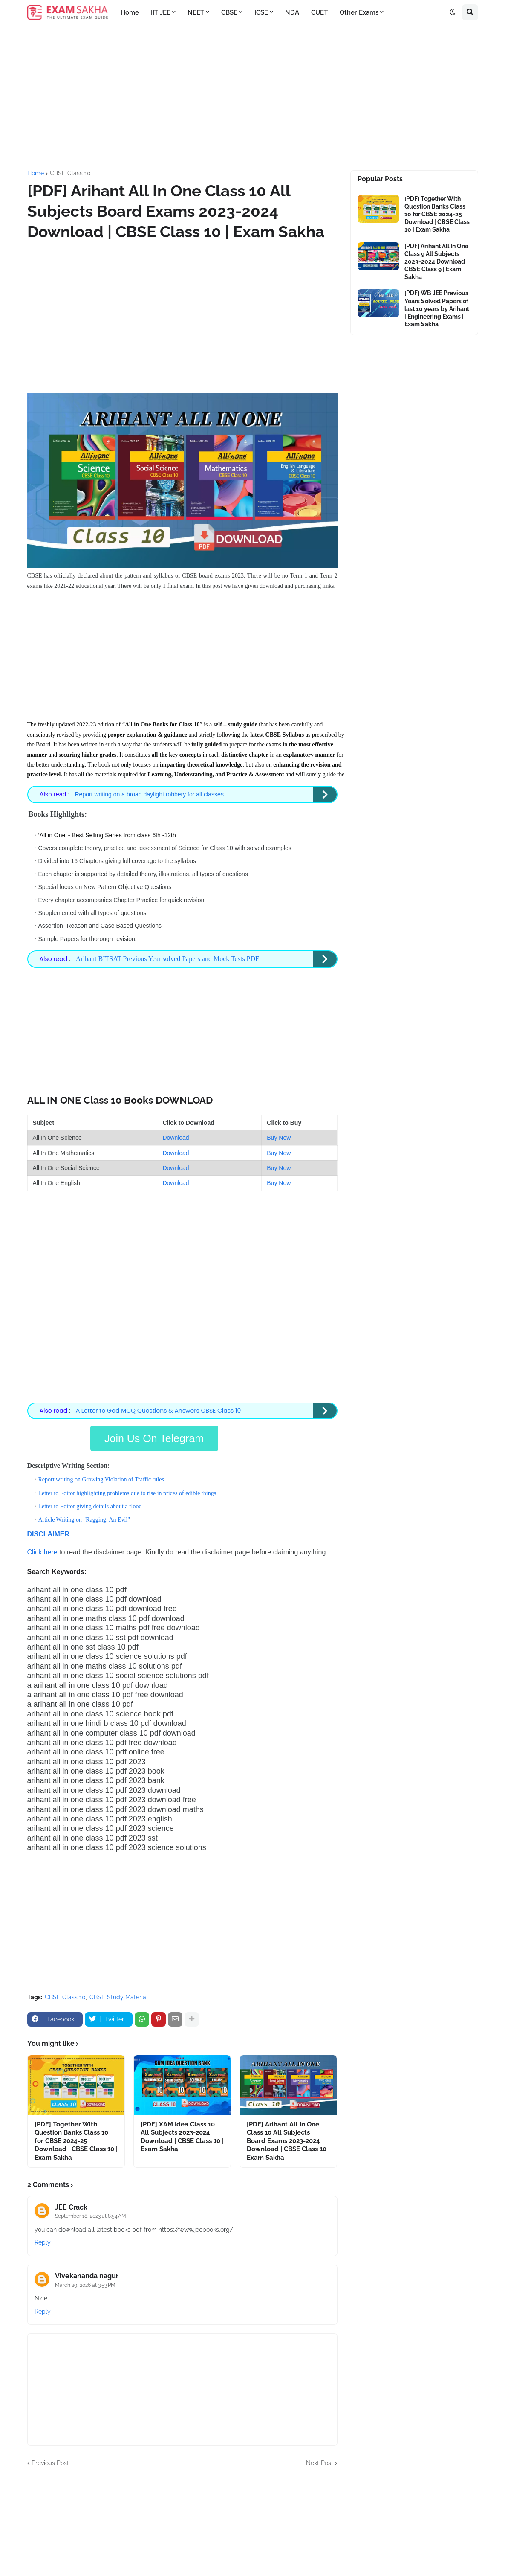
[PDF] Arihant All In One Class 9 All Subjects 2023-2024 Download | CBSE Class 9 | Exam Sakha (436, 262)
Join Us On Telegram (154, 1436)
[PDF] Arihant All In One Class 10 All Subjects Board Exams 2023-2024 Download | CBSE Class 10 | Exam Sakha (288, 2137)
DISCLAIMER (48, 1531)
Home (35, 173)
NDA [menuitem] (292, 12)
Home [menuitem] (130, 12)
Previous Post (50, 2460)
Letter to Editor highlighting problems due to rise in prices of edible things (127, 1490)
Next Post (319, 2460)
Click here (42, 1549)
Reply (43, 2239)
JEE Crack (71, 2205)
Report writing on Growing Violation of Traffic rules (101, 1477)
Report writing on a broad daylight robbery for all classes (147, 793)
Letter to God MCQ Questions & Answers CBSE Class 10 (158, 1408)
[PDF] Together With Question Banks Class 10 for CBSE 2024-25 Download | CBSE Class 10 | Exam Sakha (76, 2137)
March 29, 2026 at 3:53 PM (85, 2282)
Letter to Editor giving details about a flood (90, 1504)
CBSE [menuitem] (229, 12)
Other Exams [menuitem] (359, 12)
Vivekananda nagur (86, 2273)
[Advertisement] (252, 97)
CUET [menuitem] (319, 12)
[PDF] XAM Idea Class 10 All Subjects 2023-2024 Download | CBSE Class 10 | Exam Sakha (182, 2133)
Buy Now (279, 1135)
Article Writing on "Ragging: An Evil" (84, 1517)
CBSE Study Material (118, 1994)
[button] (452, 12)
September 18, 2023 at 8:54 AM (90, 2213)
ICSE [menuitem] (261, 12)
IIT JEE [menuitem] (160, 12)
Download (175, 1135)
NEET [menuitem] (196, 12)
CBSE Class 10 (70, 173)
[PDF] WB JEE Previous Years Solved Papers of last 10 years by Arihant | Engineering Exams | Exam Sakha (436, 309)
